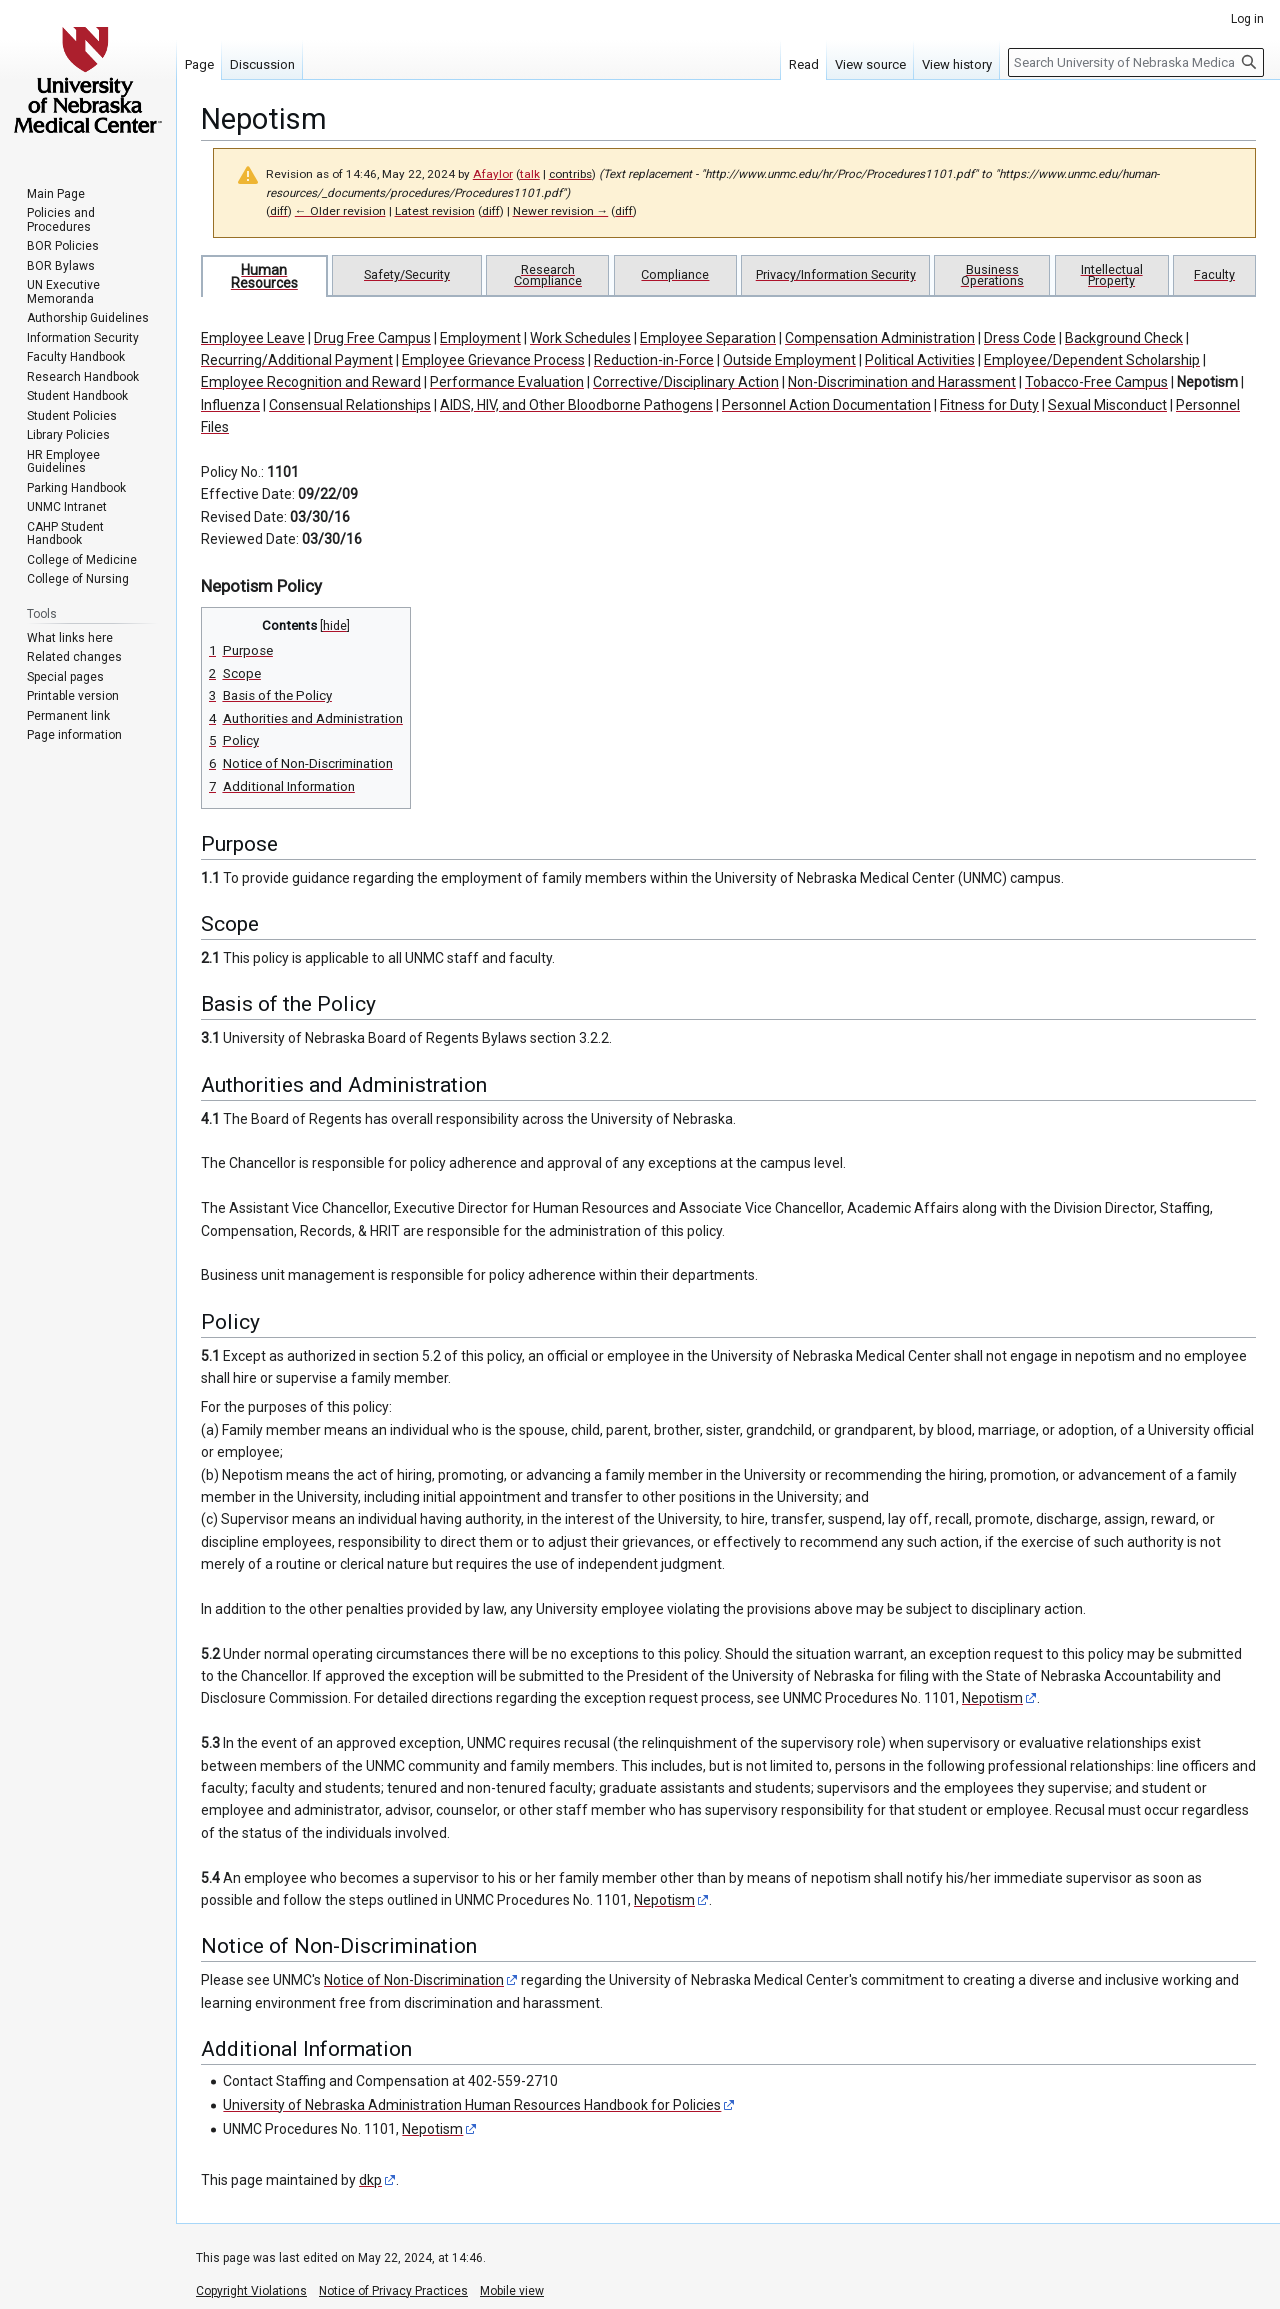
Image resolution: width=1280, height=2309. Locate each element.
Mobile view (512, 2291)
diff (279, 211)
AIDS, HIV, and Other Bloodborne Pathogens (576, 405)
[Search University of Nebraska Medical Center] (1136, 62)
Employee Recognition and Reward (311, 382)
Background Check (1124, 338)
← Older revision (340, 211)
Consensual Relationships (350, 405)
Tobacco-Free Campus (1096, 382)
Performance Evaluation (507, 382)
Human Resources (264, 276)
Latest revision (435, 211)
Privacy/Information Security (836, 274)
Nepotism (1207, 382)
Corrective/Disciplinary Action (686, 382)
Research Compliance (548, 275)
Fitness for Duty (989, 405)
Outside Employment (789, 360)
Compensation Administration (880, 338)
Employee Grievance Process (493, 360)
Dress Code (1020, 338)
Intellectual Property (1112, 275)
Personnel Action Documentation (826, 405)
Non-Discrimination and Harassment (902, 382)
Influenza (230, 405)
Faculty (1214, 274)
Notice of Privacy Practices (393, 2291)
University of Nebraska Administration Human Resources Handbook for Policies (472, 2105)
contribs (570, 174)
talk (530, 174)
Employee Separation (708, 338)
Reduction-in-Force (654, 360)
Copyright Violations (251, 2291)
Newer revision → (561, 211)
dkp (370, 2180)
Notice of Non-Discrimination (414, 1980)
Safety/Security (407, 274)
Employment (480, 338)
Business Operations (992, 275)
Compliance (675, 274)
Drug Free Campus (372, 338)
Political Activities (920, 360)
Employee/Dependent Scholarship (1092, 360)
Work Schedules (580, 338)
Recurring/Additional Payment (297, 360)
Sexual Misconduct (1107, 405)
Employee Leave (253, 338)
